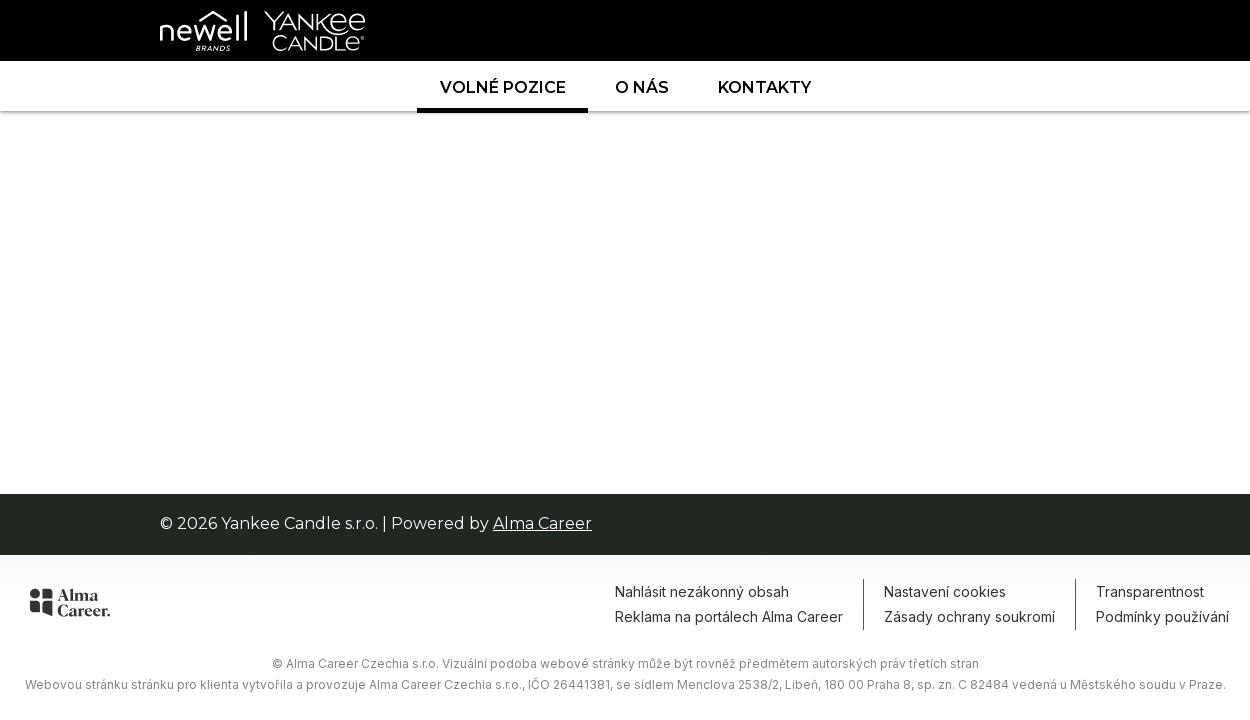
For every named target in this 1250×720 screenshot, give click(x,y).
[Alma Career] (70, 606)
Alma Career (542, 523)
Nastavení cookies (945, 591)
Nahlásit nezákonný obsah (702, 591)
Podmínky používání (1162, 616)
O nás (642, 87)
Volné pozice (503, 87)
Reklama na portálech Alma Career (729, 616)
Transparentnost (1150, 591)
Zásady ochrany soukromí (969, 616)
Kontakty (764, 87)
